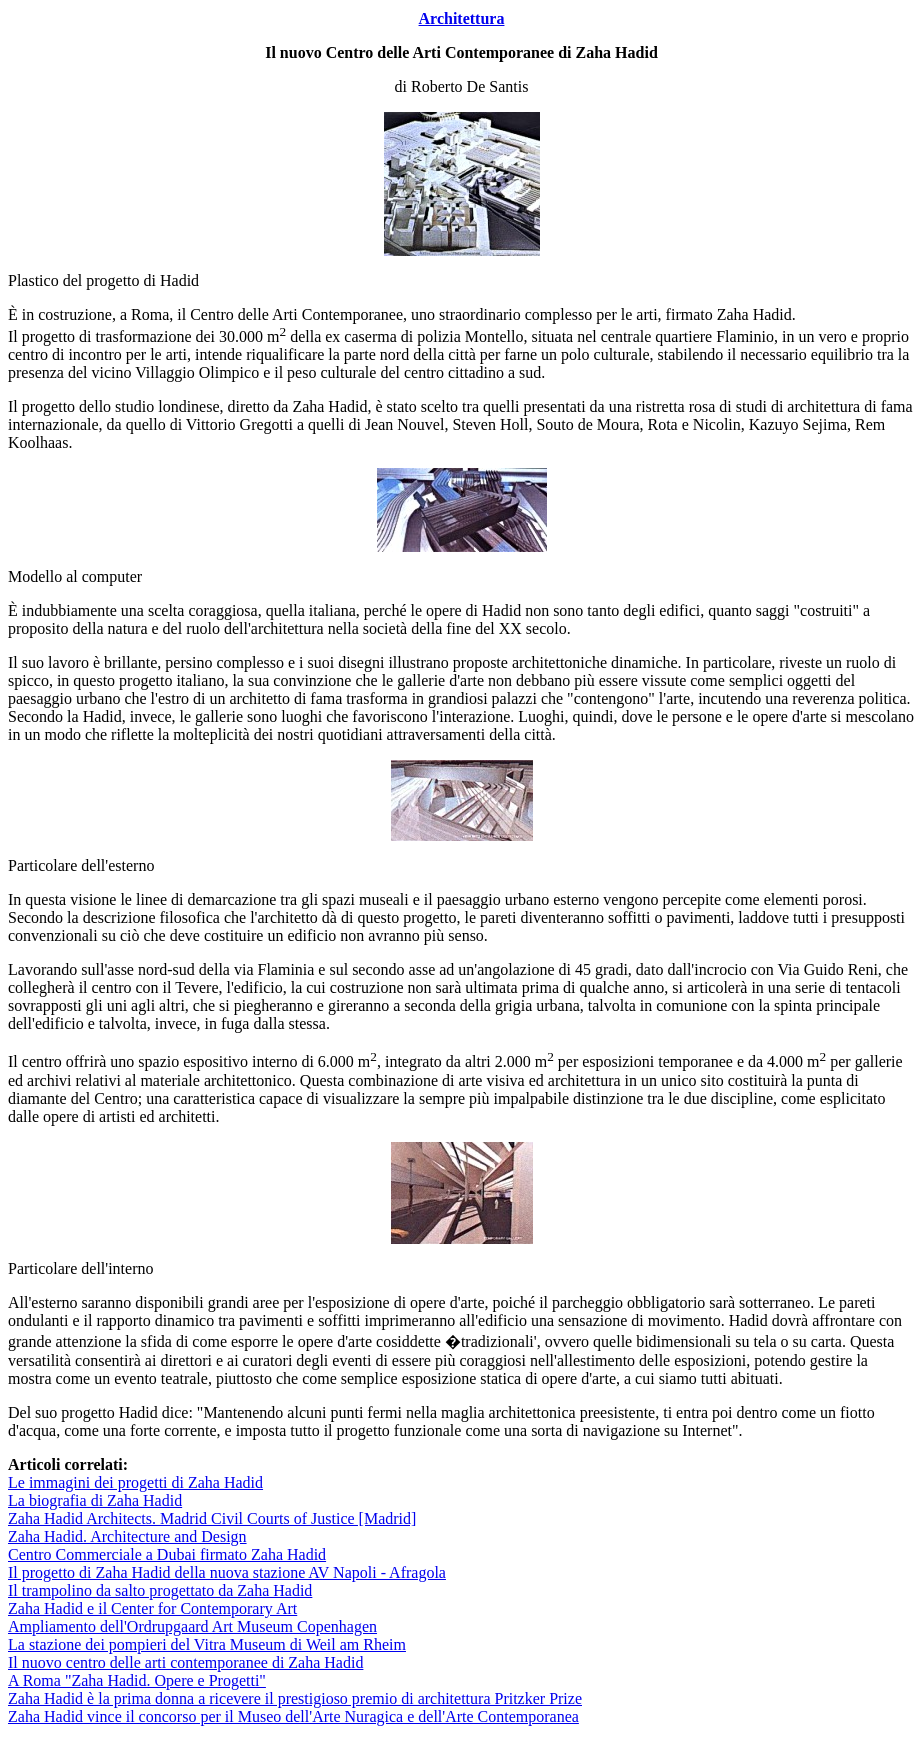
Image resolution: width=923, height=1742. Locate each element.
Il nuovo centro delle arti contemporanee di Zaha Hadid (185, 1662)
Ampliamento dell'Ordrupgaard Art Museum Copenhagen (192, 1626)
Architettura (462, 18)
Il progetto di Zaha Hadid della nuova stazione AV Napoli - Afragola (227, 1572)
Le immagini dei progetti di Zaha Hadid (135, 1482)
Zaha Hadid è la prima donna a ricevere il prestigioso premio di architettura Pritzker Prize (295, 1698)
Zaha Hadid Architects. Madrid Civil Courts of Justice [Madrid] (212, 1518)
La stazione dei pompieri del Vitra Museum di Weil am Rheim (207, 1644)
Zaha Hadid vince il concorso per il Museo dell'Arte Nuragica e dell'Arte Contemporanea (293, 1716)
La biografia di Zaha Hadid (95, 1500)
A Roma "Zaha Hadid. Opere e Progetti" (137, 1680)
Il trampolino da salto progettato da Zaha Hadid (160, 1590)
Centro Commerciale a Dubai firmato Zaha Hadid (167, 1554)
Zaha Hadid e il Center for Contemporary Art (152, 1608)
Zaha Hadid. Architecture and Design (127, 1536)
